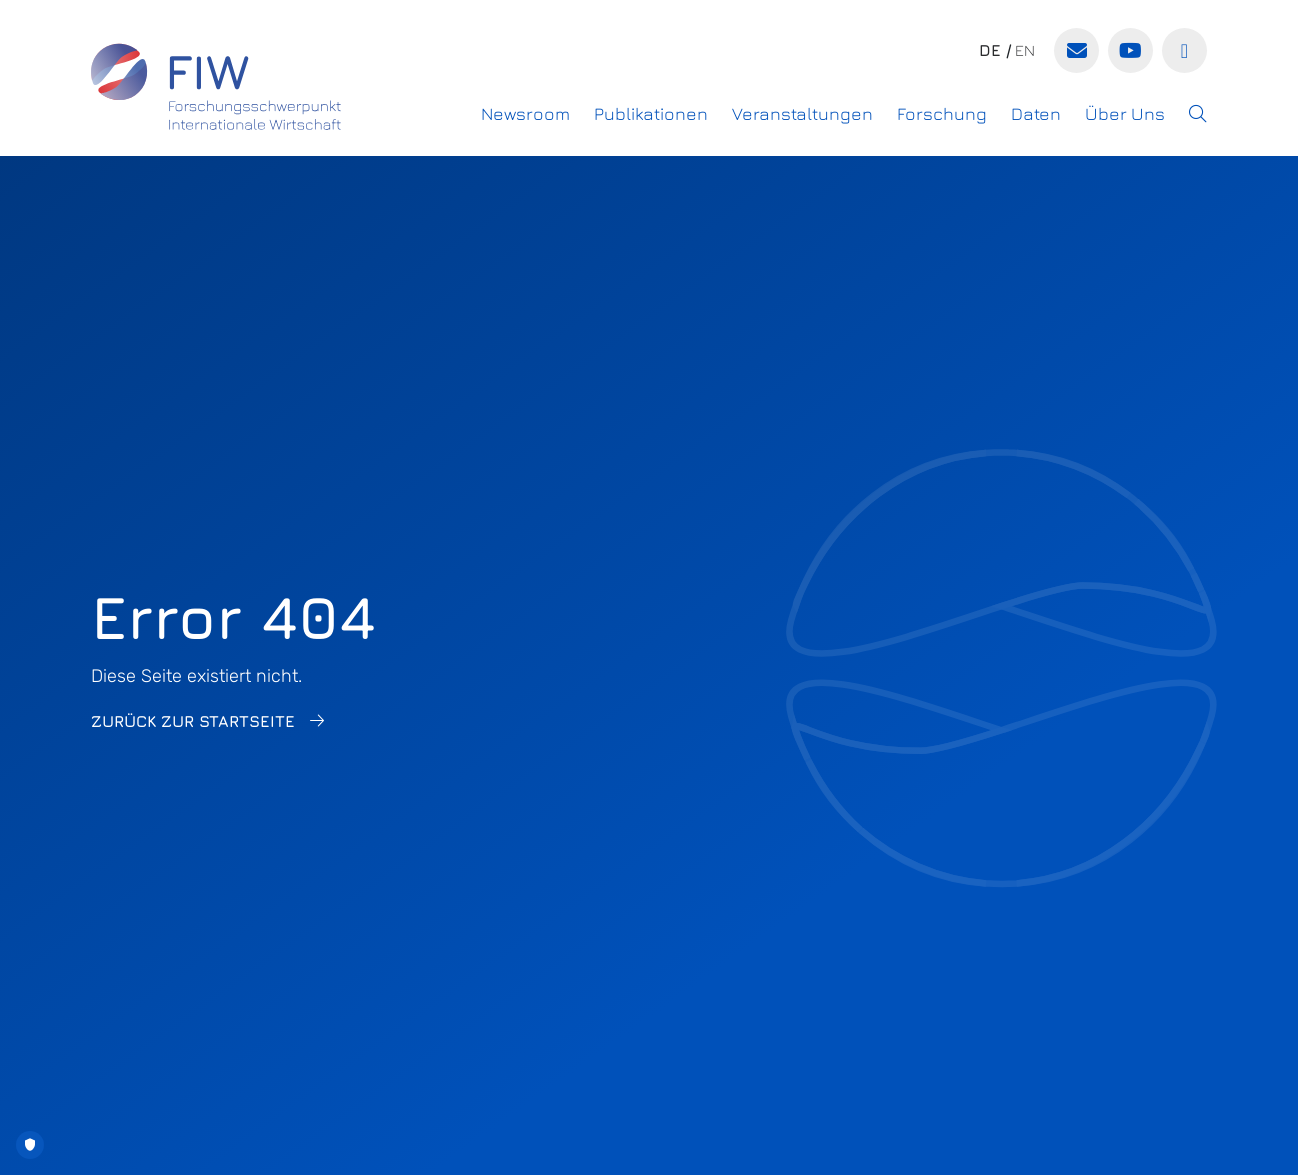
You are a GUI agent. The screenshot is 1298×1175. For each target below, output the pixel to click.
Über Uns (1125, 113)
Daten (1036, 113)
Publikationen (651, 113)
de (990, 50)
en (1025, 50)
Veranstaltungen (802, 113)
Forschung (942, 113)
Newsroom (525, 113)
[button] (1198, 114)
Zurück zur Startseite (193, 721)
